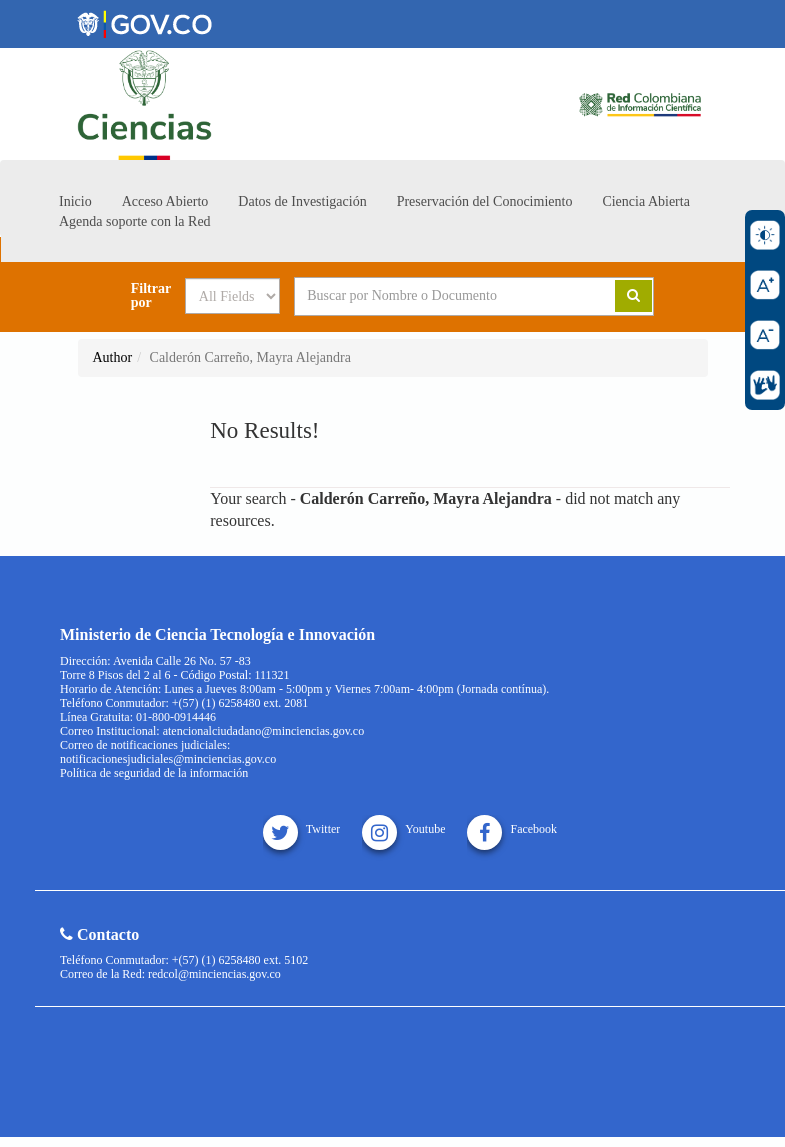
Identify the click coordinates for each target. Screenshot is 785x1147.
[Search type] (232, 296)
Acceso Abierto (165, 201)
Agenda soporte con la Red (135, 221)
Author (113, 357)
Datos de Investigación (302, 201)
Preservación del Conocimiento (485, 201)
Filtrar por (151, 296)
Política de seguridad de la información (154, 773)
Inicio (75, 201)
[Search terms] (440, 296)
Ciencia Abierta (645, 201)
